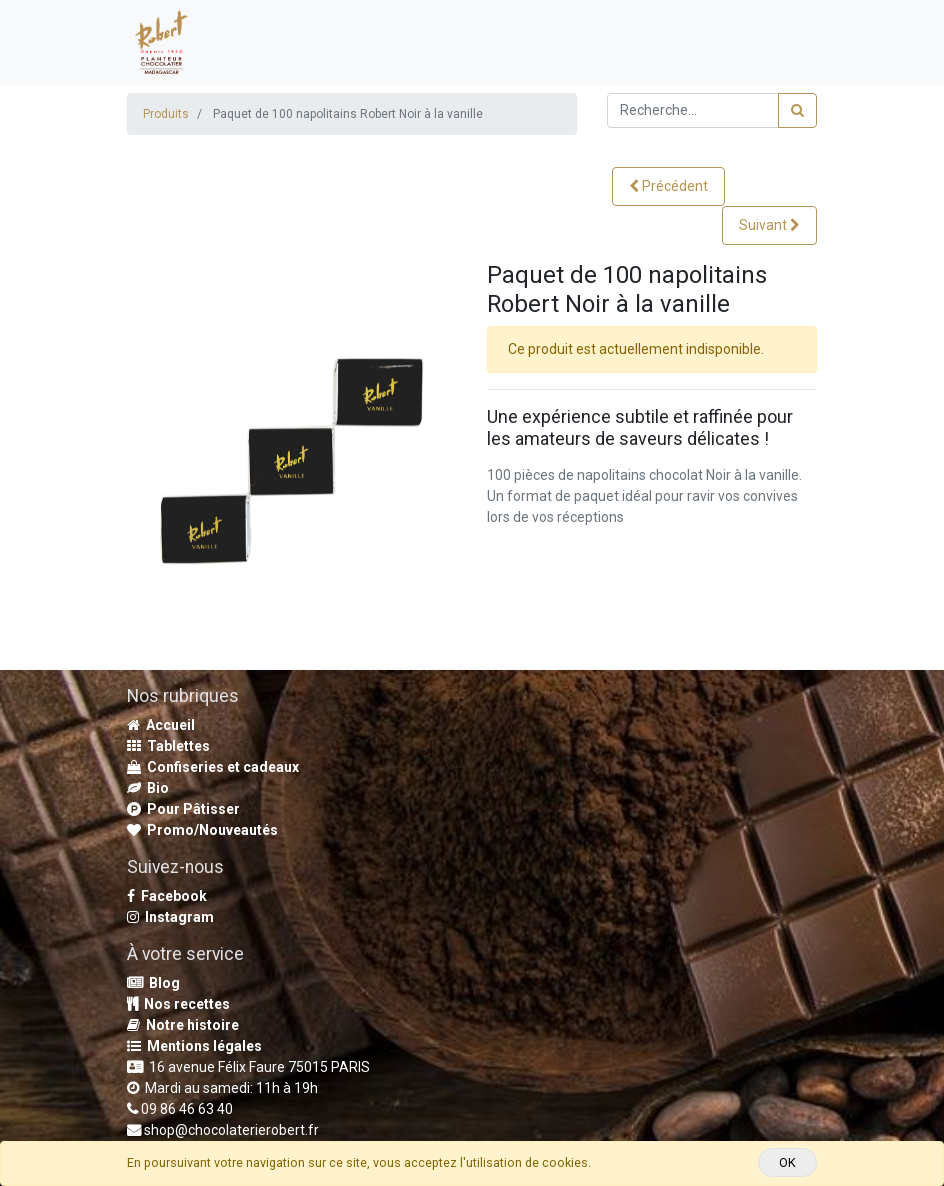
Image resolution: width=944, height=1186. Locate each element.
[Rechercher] (797, 110)
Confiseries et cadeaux (213, 767)
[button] (668, 186)
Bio (148, 788)
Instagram (170, 917)
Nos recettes (178, 1004)
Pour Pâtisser (183, 809)
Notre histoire (183, 1025)
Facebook (167, 896)
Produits (166, 114)
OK (787, 1162)
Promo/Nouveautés (202, 830)
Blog (153, 983)
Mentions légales (194, 1046)
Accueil (161, 725)
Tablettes (168, 746)
